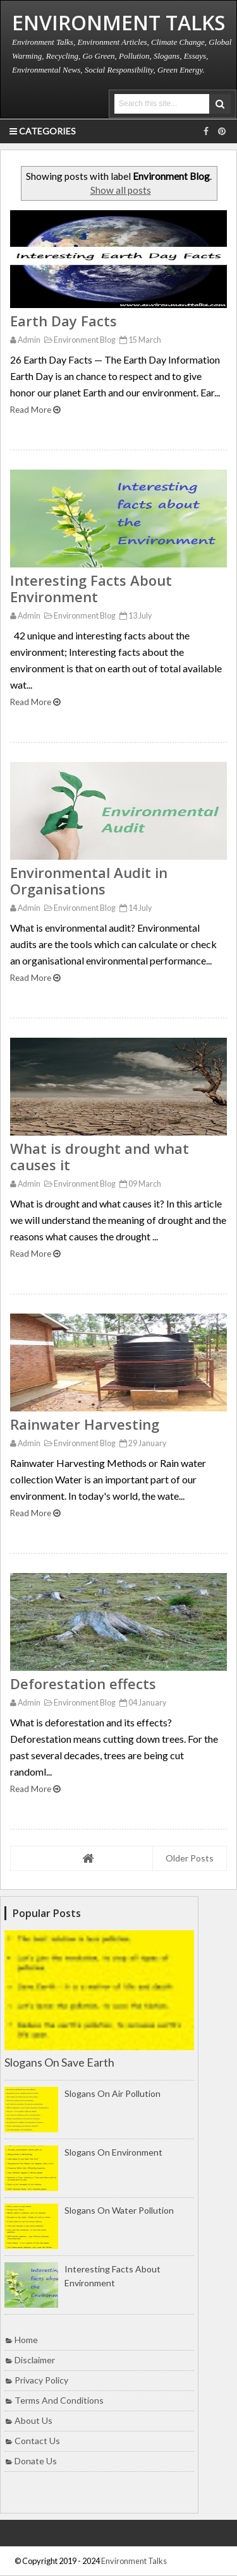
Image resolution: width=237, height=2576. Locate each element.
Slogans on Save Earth (59, 2062)
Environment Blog (79, 340)
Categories (42, 131)
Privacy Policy (41, 2380)
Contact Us (37, 2440)
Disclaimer (35, 2359)
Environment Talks (134, 2561)
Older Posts (190, 1858)
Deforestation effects (83, 1683)
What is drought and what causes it (99, 1156)
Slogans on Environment (113, 2152)
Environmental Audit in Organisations (88, 880)
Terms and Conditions (59, 2400)
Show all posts (120, 190)
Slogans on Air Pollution (112, 2093)
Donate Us (36, 2460)
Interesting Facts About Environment (91, 588)
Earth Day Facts (63, 320)
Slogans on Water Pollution (119, 2210)
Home (26, 2339)
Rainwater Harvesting (84, 1424)
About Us (33, 2420)
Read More (35, 410)
